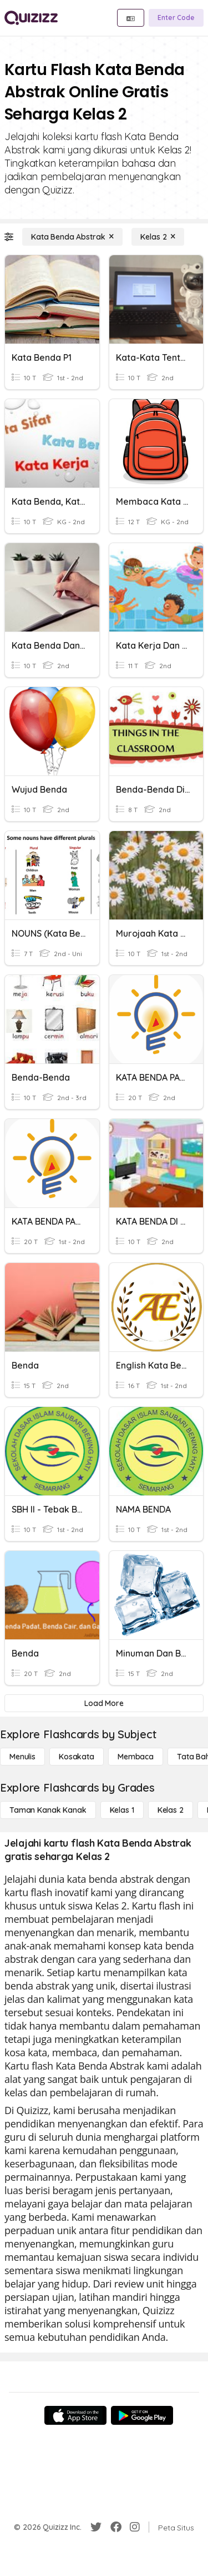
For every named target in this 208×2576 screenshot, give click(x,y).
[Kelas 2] (157, 237)
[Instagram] (135, 2527)
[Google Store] (142, 2415)
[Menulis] (22, 1757)
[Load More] (104, 1703)
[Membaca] (135, 1757)
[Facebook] (115, 2527)
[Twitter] (96, 2527)
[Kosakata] (76, 1757)
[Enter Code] (176, 18)
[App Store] (75, 2415)
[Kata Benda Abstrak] (72, 237)
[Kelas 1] (122, 1810)
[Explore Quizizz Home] (31, 18)
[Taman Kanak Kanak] (48, 1810)
